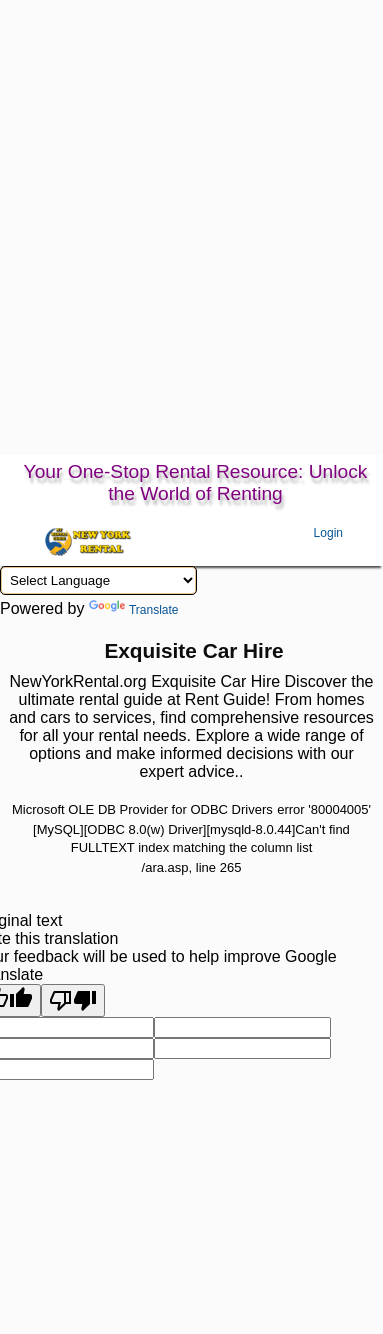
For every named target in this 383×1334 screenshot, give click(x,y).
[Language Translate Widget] (98, 580)
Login (328, 533)
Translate (134, 610)
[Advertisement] (187, 257)
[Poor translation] (73, 1000)
